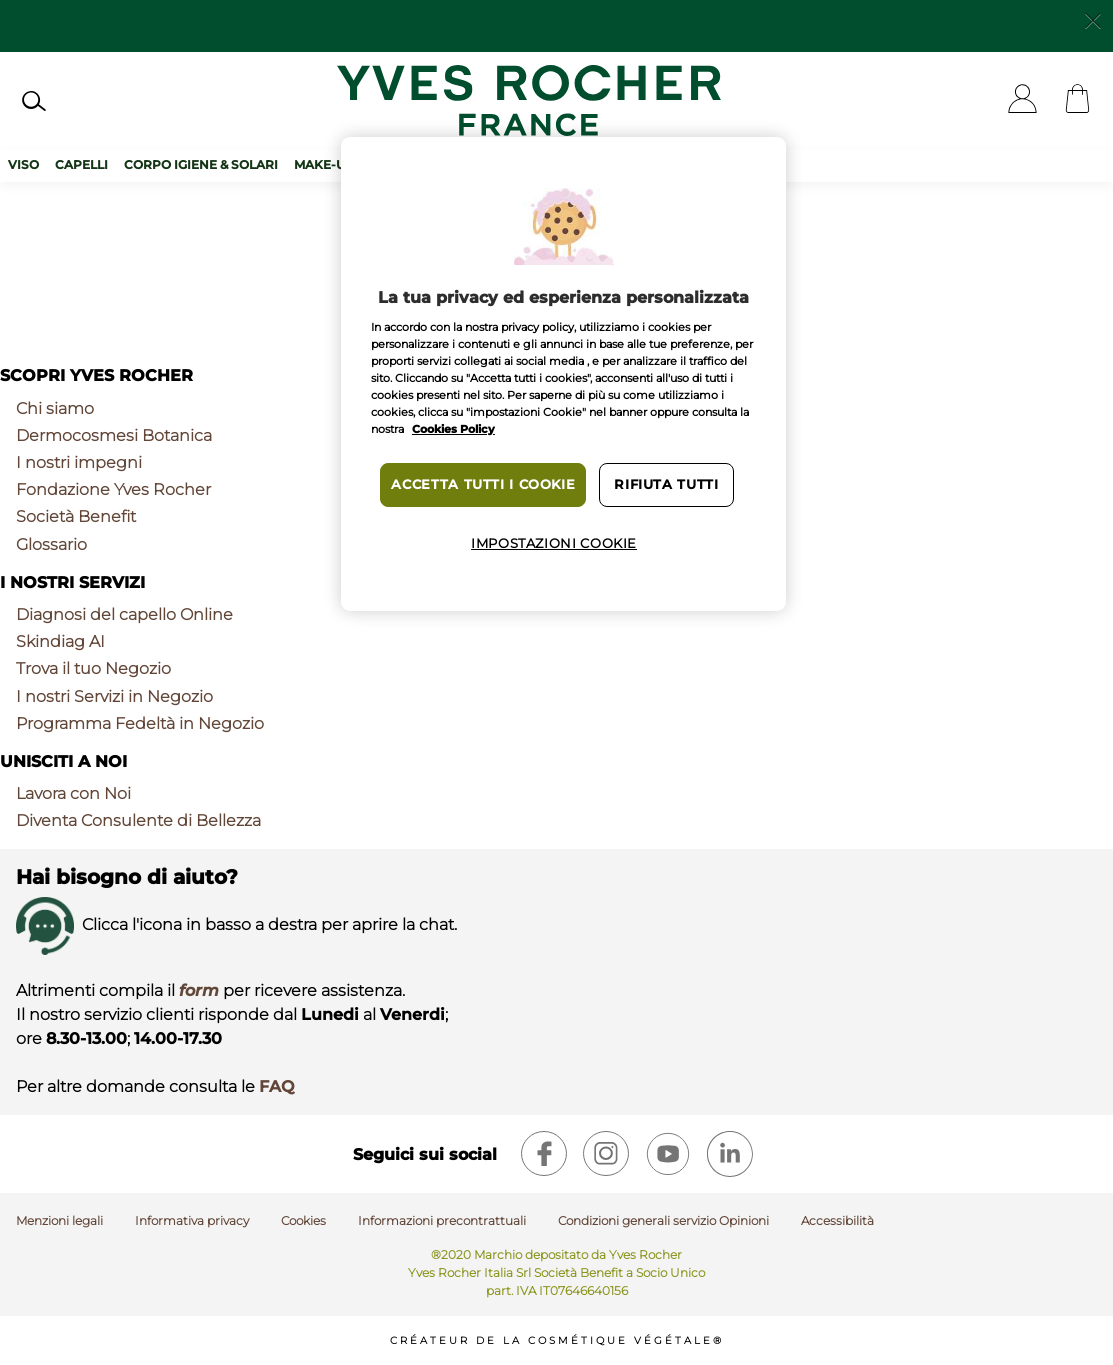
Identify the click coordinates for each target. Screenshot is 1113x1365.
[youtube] (668, 1154)
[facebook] (544, 1154)
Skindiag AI (60, 641)
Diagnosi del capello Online (124, 614)
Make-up (324, 164)
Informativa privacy (192, 1220)
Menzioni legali (59, 1220)
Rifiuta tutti (666, 484)
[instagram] (606, 1154)
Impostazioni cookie (554, 543)
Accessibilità (837, 1220)
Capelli (81, 164)
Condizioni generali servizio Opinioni (663, 1220)
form (199, 990)
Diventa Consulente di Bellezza (138, 820)
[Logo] (529, 100)
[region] (563, 374)
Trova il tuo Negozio (93, 668)
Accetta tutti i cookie (483, 484)
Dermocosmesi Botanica (114, 435)
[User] (1022, 100)
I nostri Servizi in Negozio (114, 696)
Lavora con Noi (73, 793)
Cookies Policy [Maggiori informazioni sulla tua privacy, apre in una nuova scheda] (453, 429)
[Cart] (1077, 100)
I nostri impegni (79, 462)
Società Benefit (76, 516)
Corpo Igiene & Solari (201, 164)
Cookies (303, 1220)
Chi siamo (55, 408)
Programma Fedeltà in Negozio (140, 723)
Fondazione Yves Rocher (113, 489)
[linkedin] (730, 1154)
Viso (23, 164)
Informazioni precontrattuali (442, 1220)
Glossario (51, 544)
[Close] (1093, 19)
